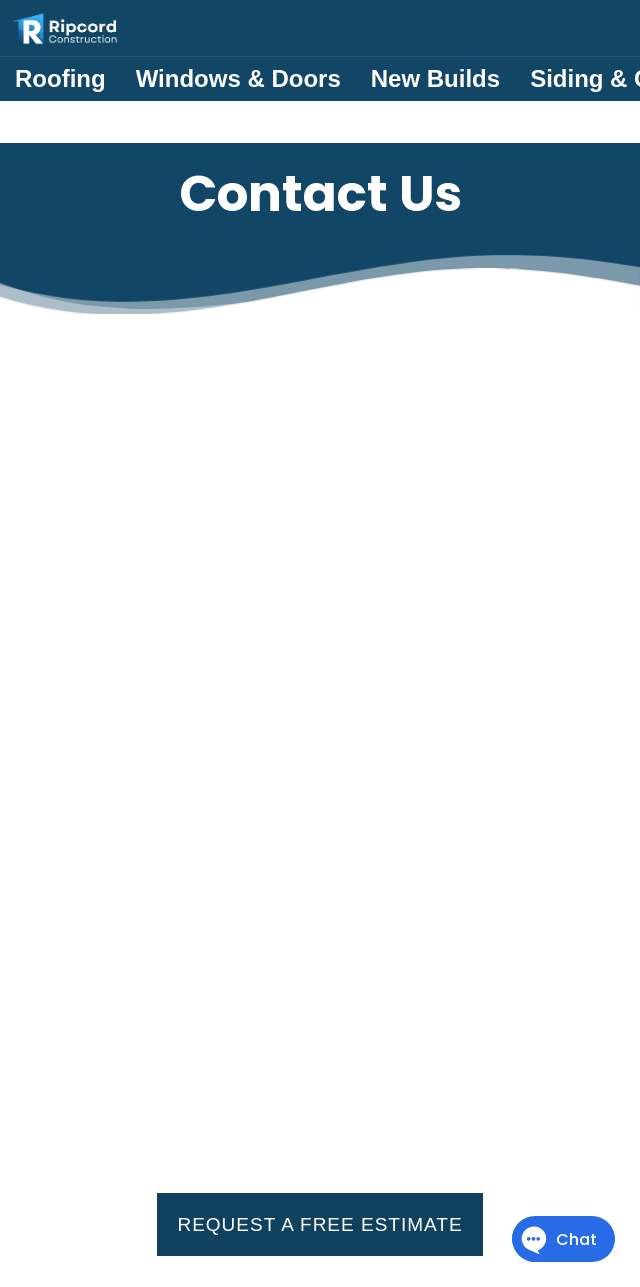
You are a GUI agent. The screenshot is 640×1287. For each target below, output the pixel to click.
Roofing (60, 78)
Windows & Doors (238, 78)
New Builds (435, 78)
